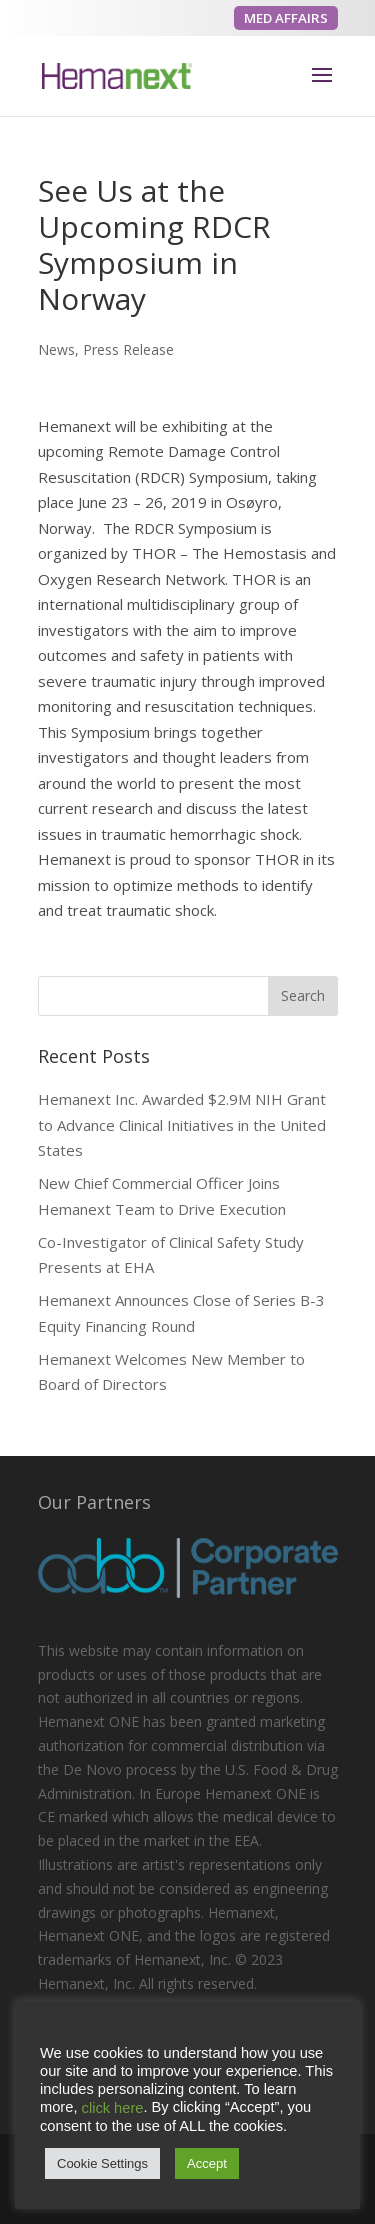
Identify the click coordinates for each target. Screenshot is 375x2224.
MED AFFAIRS (286, 18)
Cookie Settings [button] (102, 2163)
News (56, 349)
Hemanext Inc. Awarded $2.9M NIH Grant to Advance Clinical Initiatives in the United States (182, 1124)
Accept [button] (207, 2163)
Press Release (128, 349)
